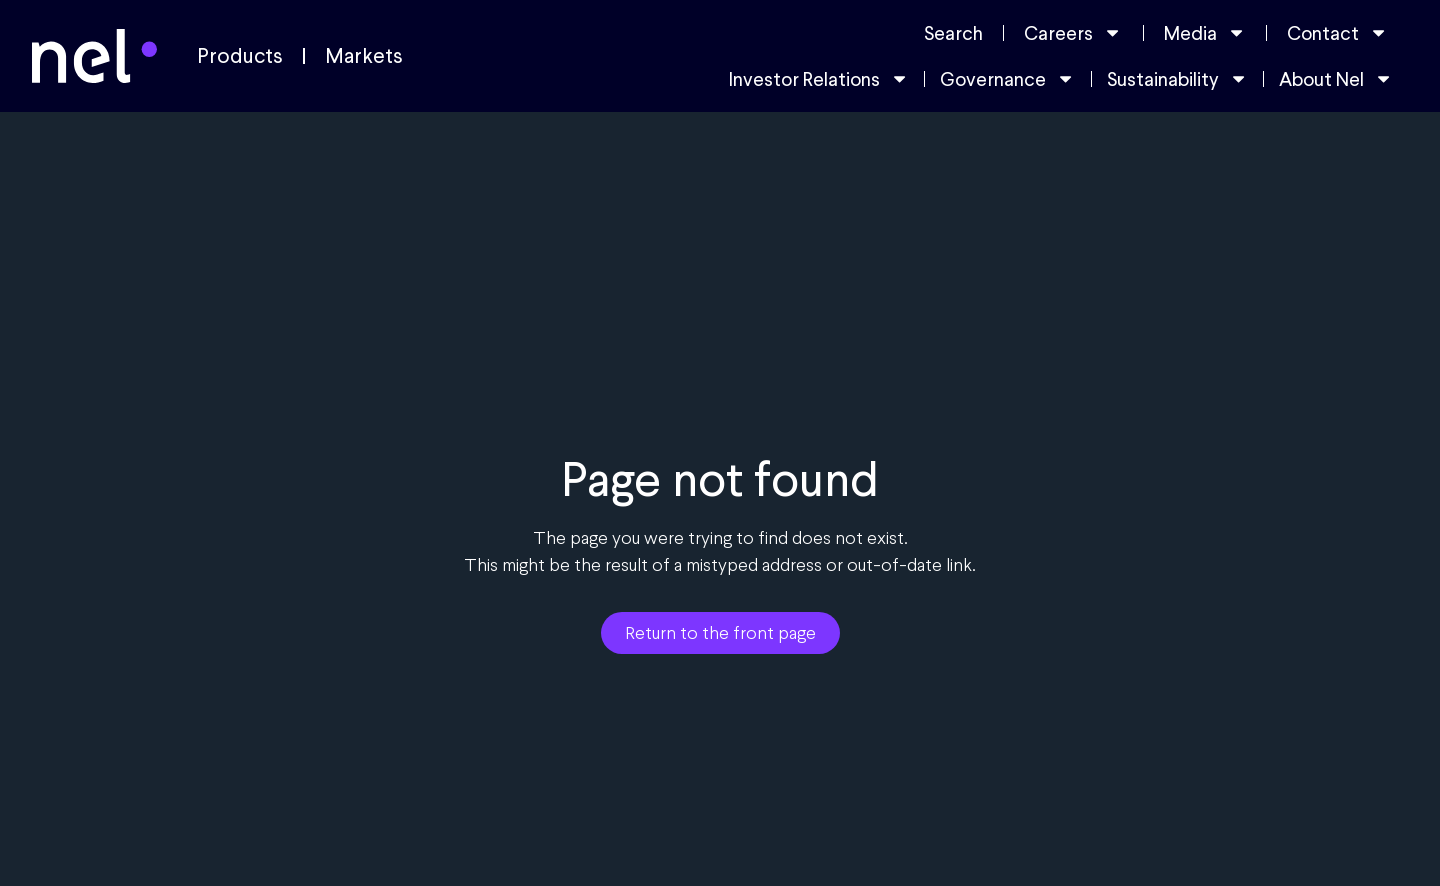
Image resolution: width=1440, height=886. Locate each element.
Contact (1337, 32)
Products (240, 56)
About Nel (1336, 78)
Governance (1007, 78)
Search (953, 33)
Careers (1073, 32)
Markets (364, 56)
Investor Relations (819, 78)
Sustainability (1177, 78)
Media (1205, 32)
